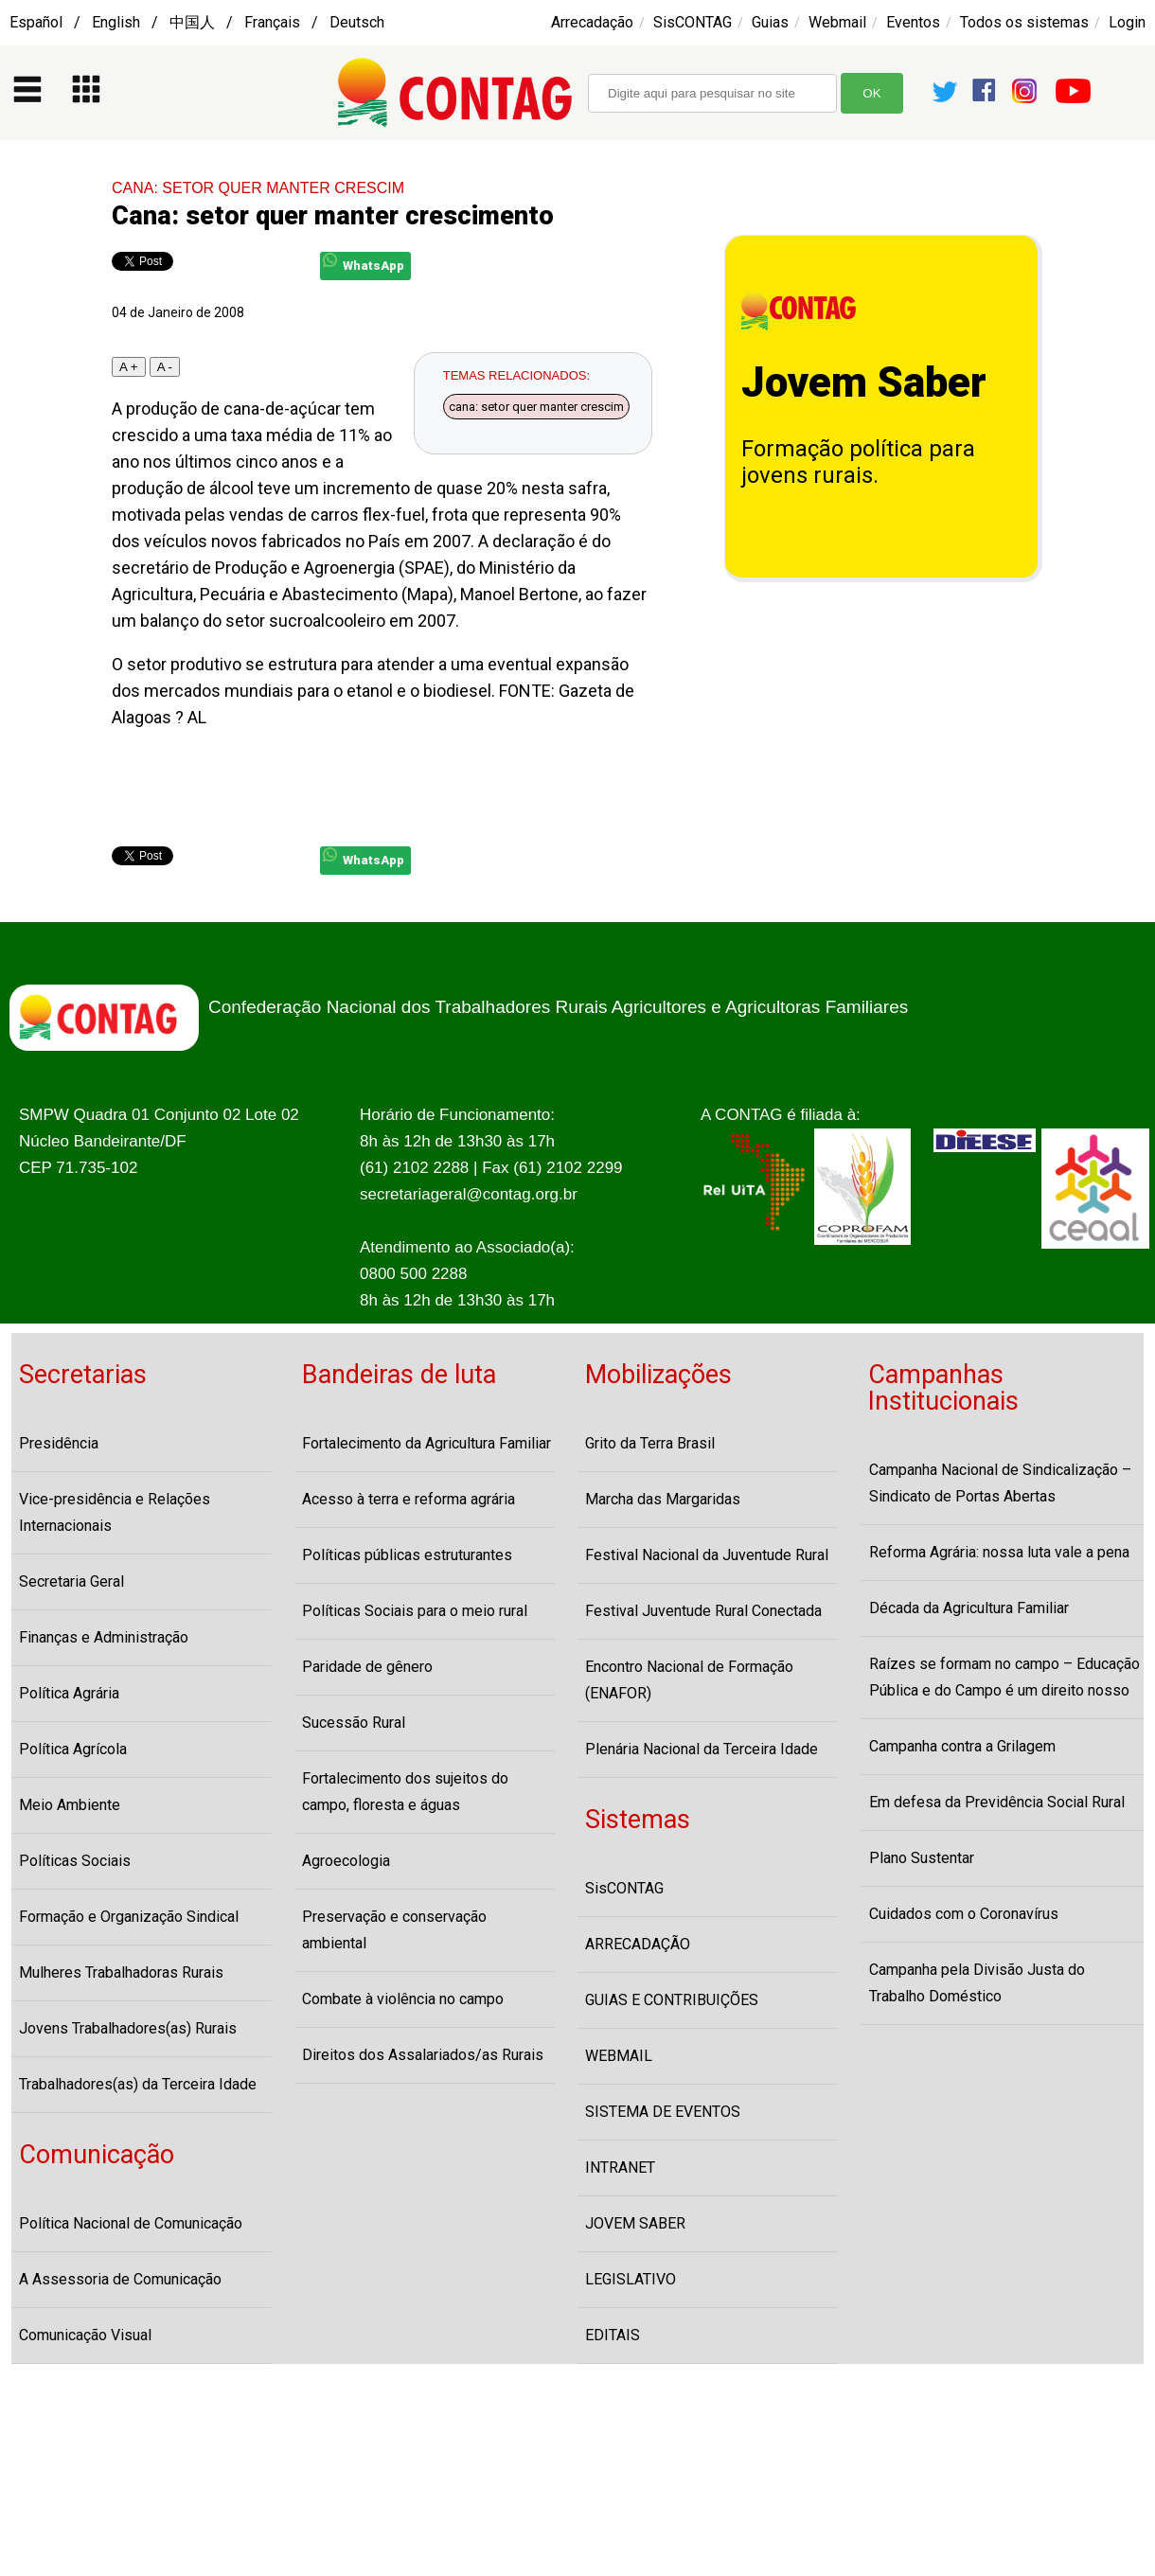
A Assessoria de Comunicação (120, 2279)
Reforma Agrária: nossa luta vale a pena (999, 1552)
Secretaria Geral (71, 1581)
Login (1127, 22)
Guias (770, 22)
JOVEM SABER (635, 2223)
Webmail (837, 22)
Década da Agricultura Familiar (969, 1608)
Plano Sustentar (921, 1858)
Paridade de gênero (367, 1667)
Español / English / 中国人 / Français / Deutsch (196, 22)
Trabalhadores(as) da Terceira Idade (138, 2084)
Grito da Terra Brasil (650, 1443)
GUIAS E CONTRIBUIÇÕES (671, 2000)
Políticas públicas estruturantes (407, 1555)
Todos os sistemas (1024, 22)
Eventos (913, 22)
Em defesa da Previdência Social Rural (997, 1802)
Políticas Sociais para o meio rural (414, 1611)
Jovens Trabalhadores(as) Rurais (128, 2028)
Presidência (58, 1443)
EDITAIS (612, 2335)
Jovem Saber (863, 382)
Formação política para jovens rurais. (858, 462)
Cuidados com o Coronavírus (963, 1914)
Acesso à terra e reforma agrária (408, 1499)
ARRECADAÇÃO (637, 1944)
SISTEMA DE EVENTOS (662, 2112)
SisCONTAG (692, 22)
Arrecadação (592, 22)
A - (164, 367)
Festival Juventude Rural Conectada (703, 1611)
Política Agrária (69, 1693)
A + (128, 367)
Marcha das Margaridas (662, 1499)
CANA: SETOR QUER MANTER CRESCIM (258, 188)
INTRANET (620, 2167)
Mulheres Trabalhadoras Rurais (121, 1972)
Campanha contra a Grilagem (962, 1746)
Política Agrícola (73, 1749)
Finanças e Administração (103, 1637)
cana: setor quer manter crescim (536, 407)
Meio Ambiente (69, 1805)
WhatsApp (363, 263)
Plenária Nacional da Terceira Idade (701, 1749)
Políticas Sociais (75, 1861)
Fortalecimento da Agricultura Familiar (426, 1443)
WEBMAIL (618, 2056)
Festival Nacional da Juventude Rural (706, 1555)
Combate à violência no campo (403, 1999)
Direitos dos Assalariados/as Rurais (422, 2055)
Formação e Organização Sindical (129, 1917)
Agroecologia (346, 1861)
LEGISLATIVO (630, 2279)
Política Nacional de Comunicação (130, 2223)
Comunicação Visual (85, 2335)
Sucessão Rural (353, 1723)
